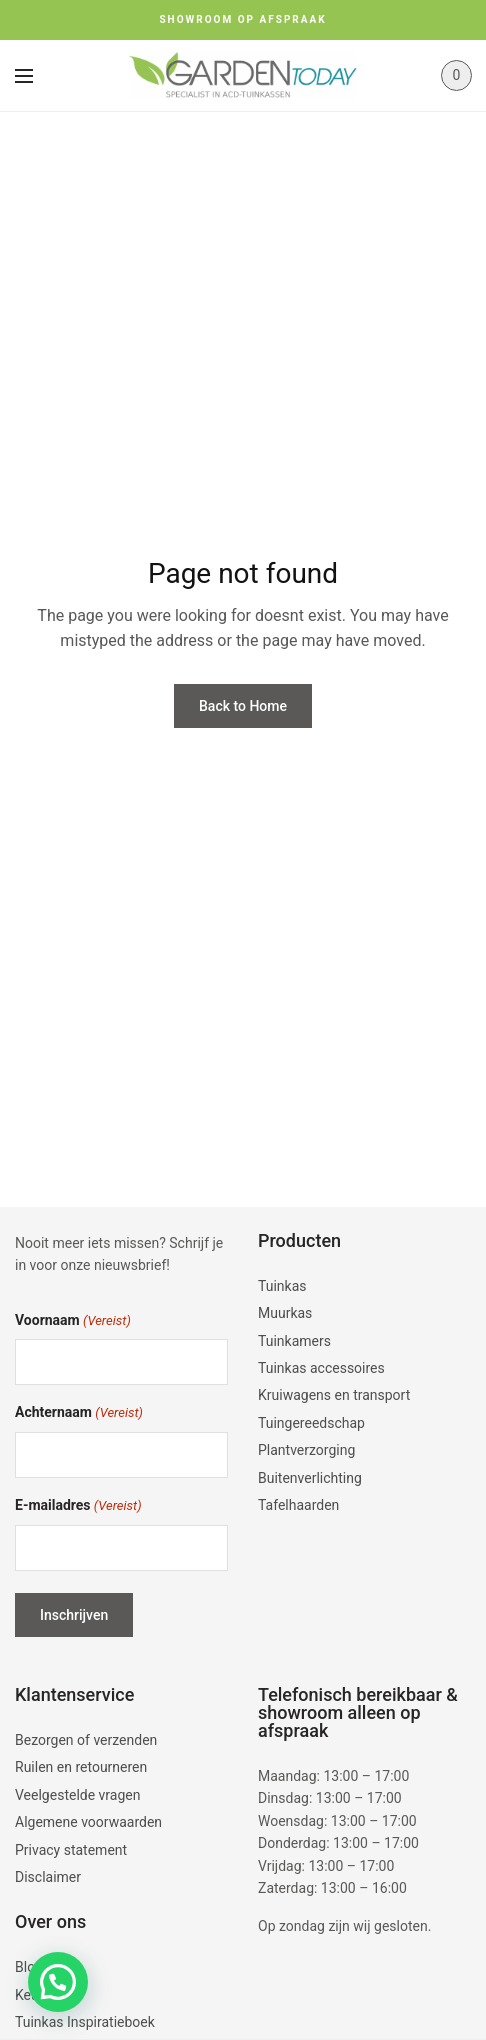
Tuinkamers (294, 1341)
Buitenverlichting (310, 1478)
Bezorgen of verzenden (86, 1740)
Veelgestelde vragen (77, 1795)
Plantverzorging (306, 1450)
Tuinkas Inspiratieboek (85, 2022)
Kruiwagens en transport (334, 1395)
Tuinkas (282, 1286)
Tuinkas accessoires (321, 1368)
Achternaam (79, 1413)
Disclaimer (48, 1877)
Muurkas (285, 1313)
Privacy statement (71, 1850)
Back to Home (243, 706)
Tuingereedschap (311, 1423)
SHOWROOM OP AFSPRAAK (242, 19)
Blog (29, 1967)
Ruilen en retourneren (81, 1767)
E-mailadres (78, 1506)
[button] (58, 1982)
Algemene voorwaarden (88, 1822)
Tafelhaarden (298, 1505)
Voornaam (73, 1321)
